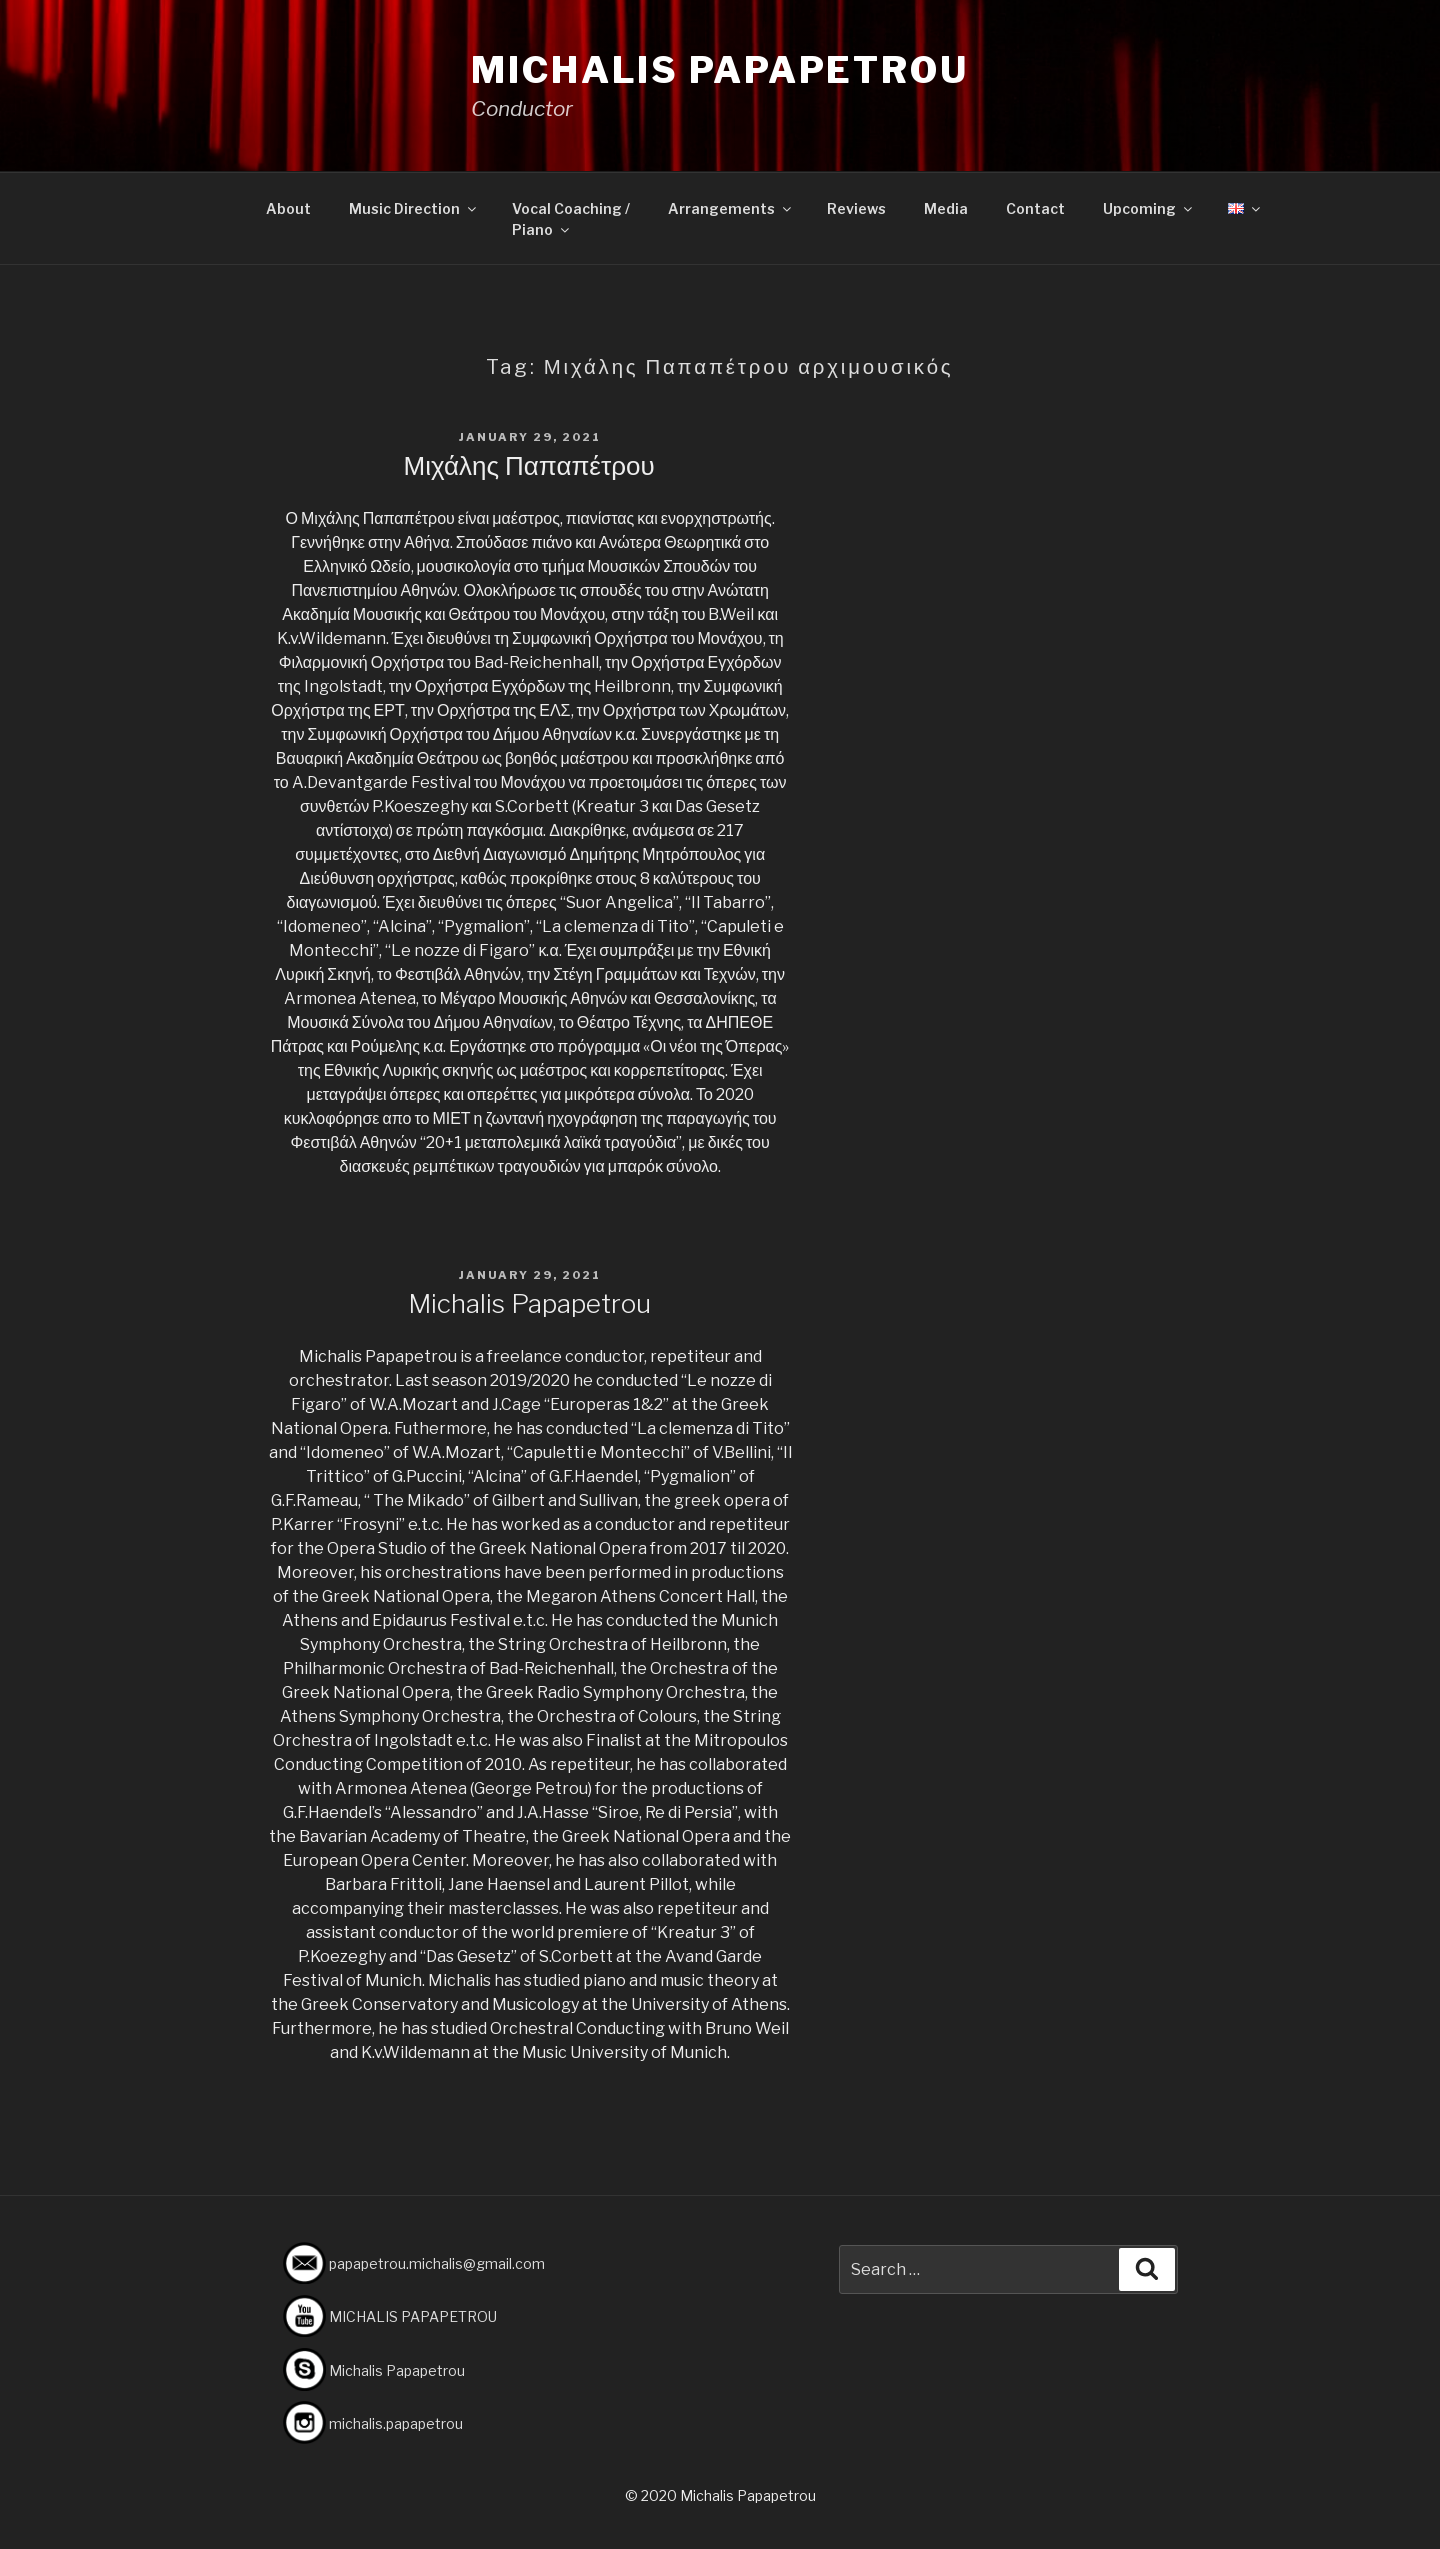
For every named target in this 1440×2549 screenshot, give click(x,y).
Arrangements (731, 208)
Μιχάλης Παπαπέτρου (529, 465)
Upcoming (1149, 208)
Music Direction (414, 208)
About (288, 208)
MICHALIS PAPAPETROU (413, 2316)
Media (946, 208)
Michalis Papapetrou (720, 70)
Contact (1035, 208)
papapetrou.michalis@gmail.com (437, 2263)
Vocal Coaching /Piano (571, 219)
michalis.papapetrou (396, 2423)
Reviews (856, 208)
